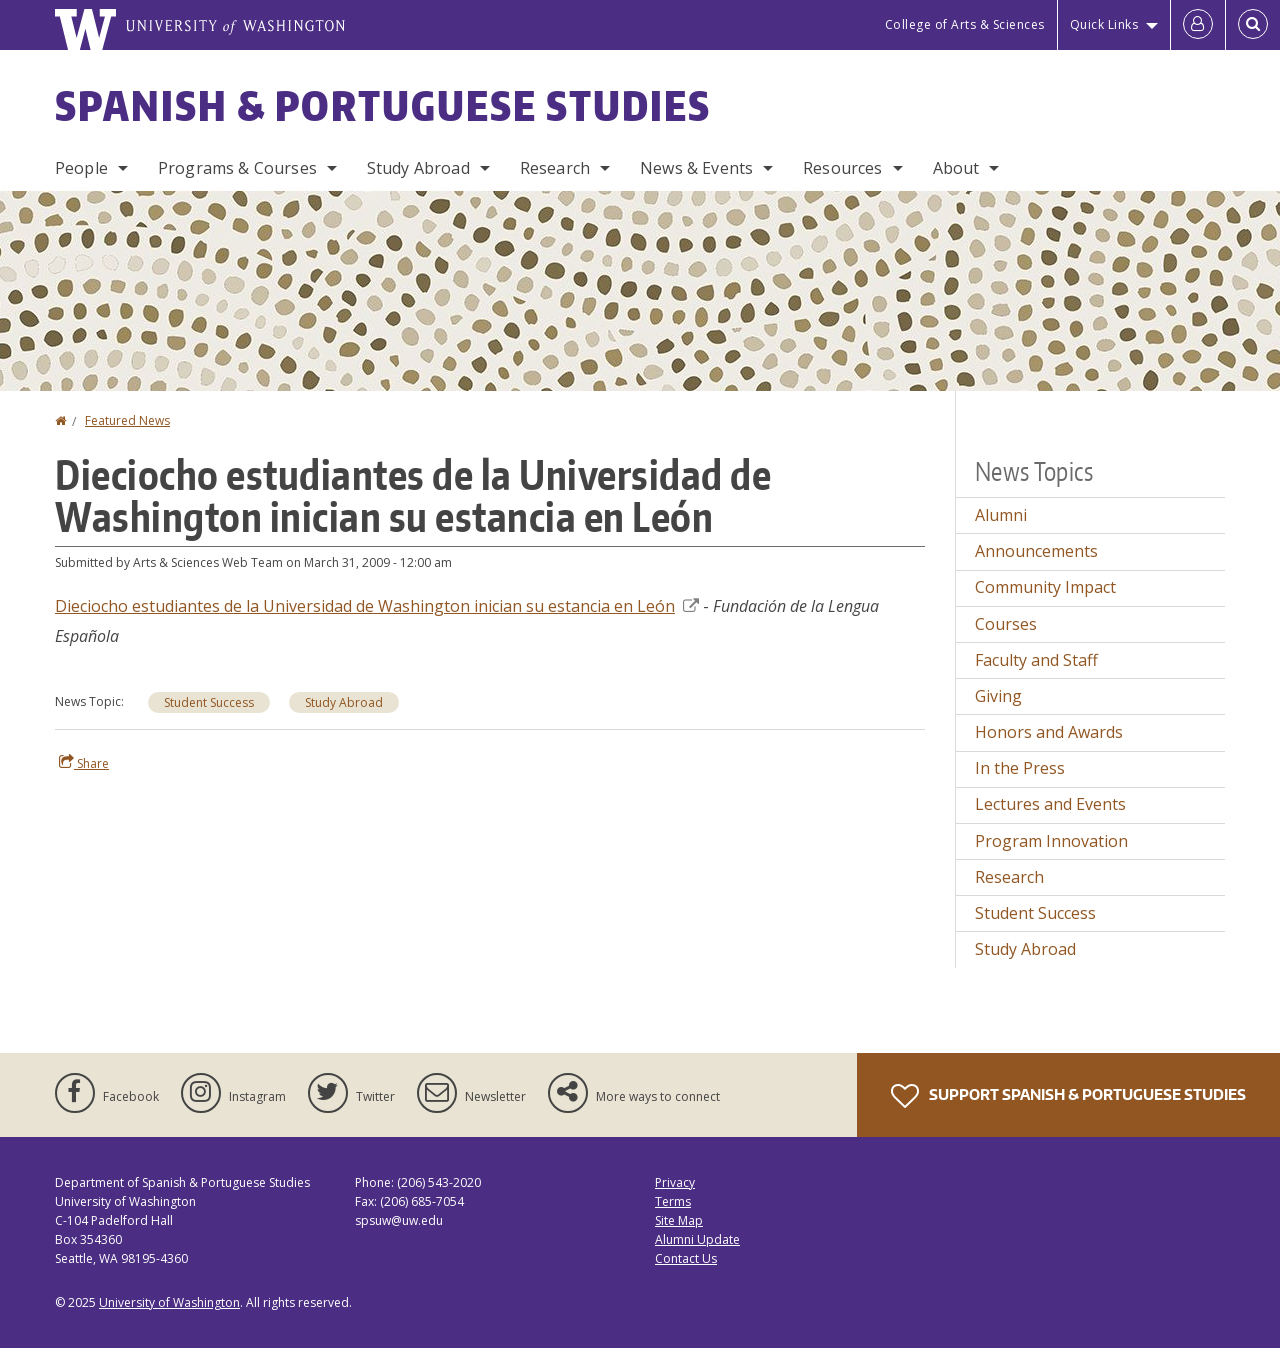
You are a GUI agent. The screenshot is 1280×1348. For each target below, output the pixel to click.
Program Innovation (1051, 841)
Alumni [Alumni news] (1001, 515)
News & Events (696, 168)
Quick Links (1104, 24)
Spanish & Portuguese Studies (383, 106)
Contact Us (686, 1258)
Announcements (1036, 551)
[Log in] (1198, 25)
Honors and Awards (1049, 732)
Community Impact (1045, 587)
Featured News (127, 420)
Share (84, 763)
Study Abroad (418, 168)
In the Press (1020, 768)
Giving (998, 696)
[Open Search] (1253, 25)
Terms (673, 1201)
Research (555, 168)
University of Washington (169, 1302)
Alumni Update (697, 1239)
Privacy (675, 1182)
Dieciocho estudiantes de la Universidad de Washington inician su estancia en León (377, 606)
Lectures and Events (1050, 804)
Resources (842, 168)
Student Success (209, 702)
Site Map (679, 1220)
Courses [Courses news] (1006, 624)
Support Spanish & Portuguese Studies (1068, 1096)
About (956, 168)
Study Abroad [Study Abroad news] (1025, 949)
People (81, 168)
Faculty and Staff (1036, 660)
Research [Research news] (1009, 877)
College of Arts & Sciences (965, 24)
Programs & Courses (237, 168)
